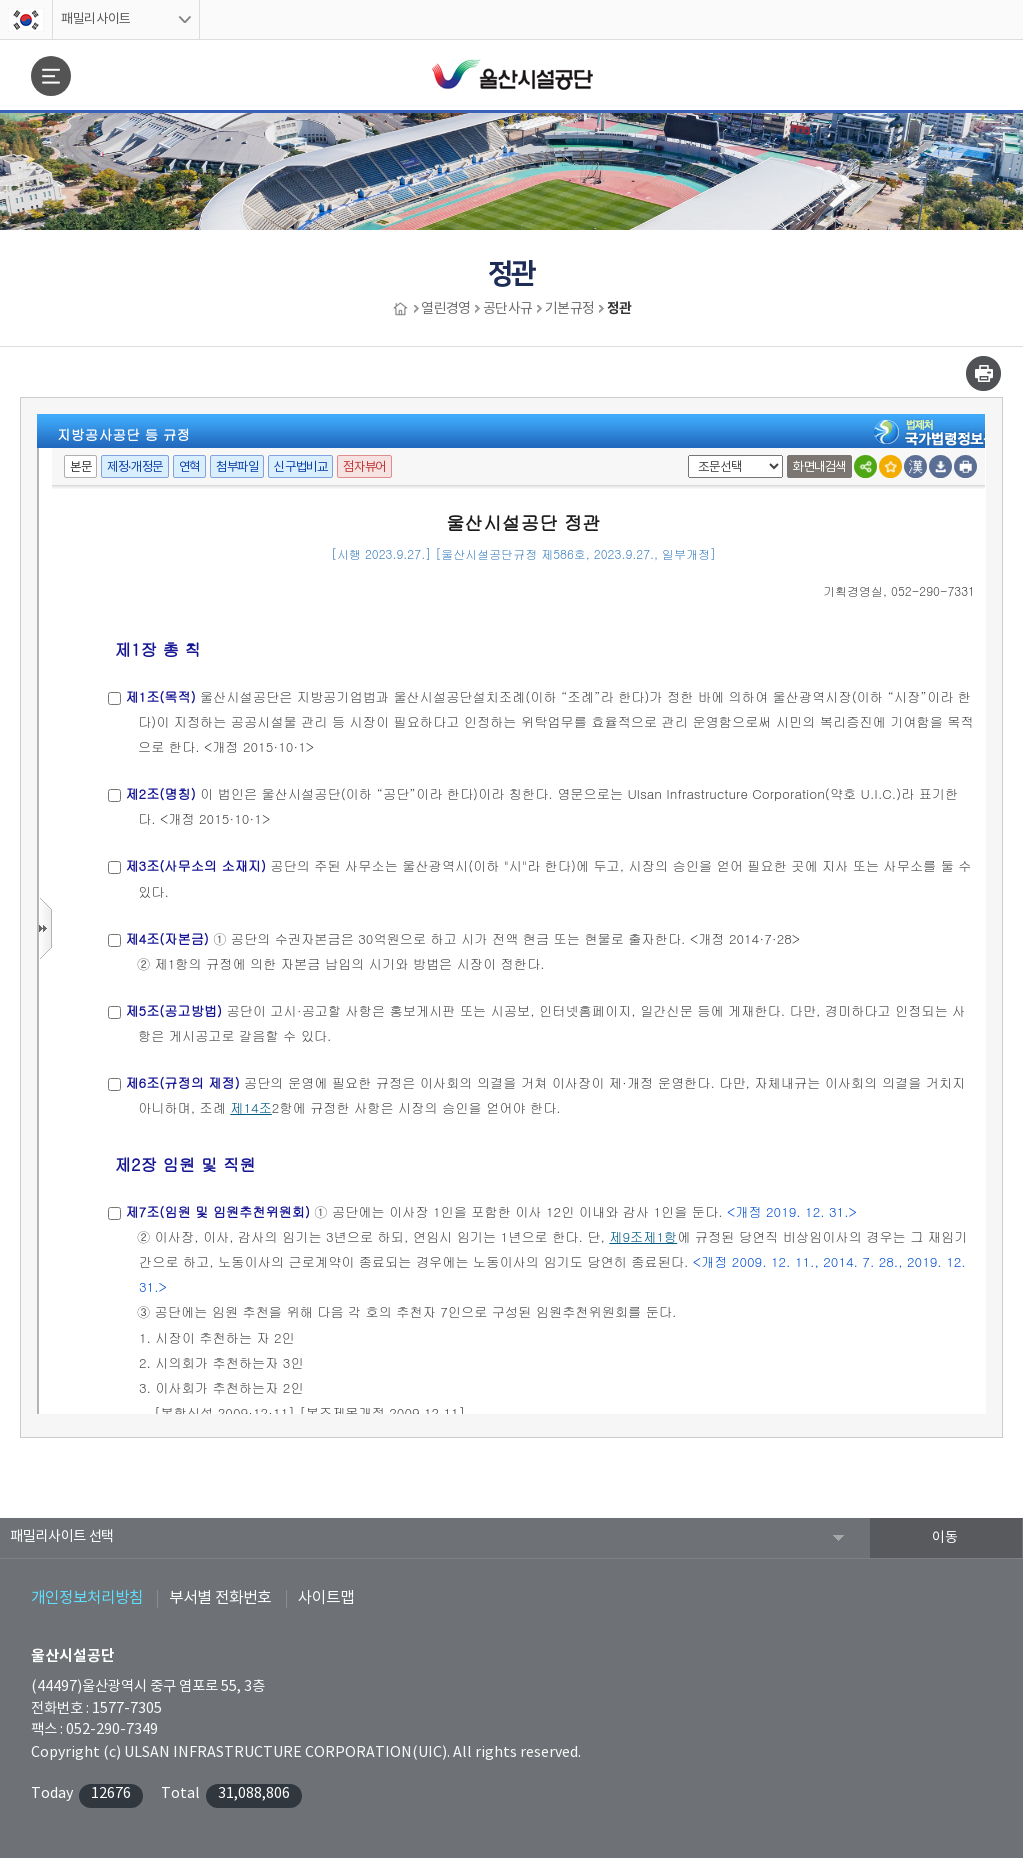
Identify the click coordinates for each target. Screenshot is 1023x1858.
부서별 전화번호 (220, 1598)
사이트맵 (326, 1598)
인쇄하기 (983, 373)
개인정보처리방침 (87, 1598)
